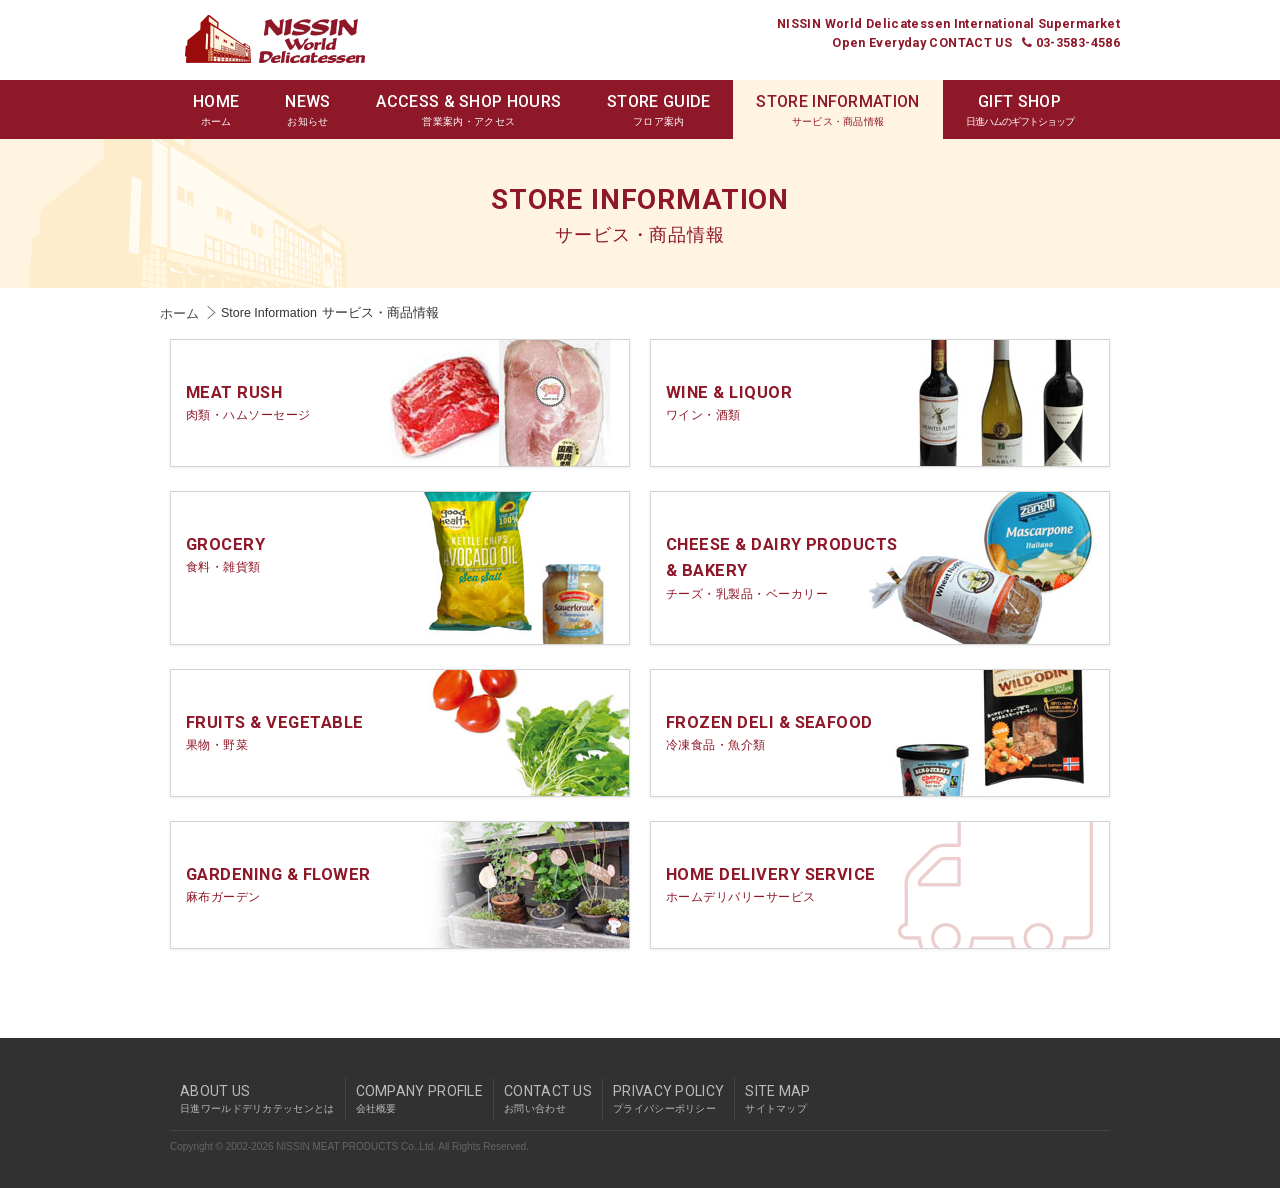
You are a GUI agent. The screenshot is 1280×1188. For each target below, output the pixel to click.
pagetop (1115, 1061)
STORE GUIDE (658, 110)
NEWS (307, 110)
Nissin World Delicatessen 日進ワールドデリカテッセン (275, 39)
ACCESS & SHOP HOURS (468, 110)
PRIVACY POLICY (668, 1099)
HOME (216, 110)
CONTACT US (548, 1099)
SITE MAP (777, 1099)
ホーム (179, 314)
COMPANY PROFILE (420, 1099)
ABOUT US (257, 1099)
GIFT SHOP (1020, 110)
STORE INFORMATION (837, 110)
